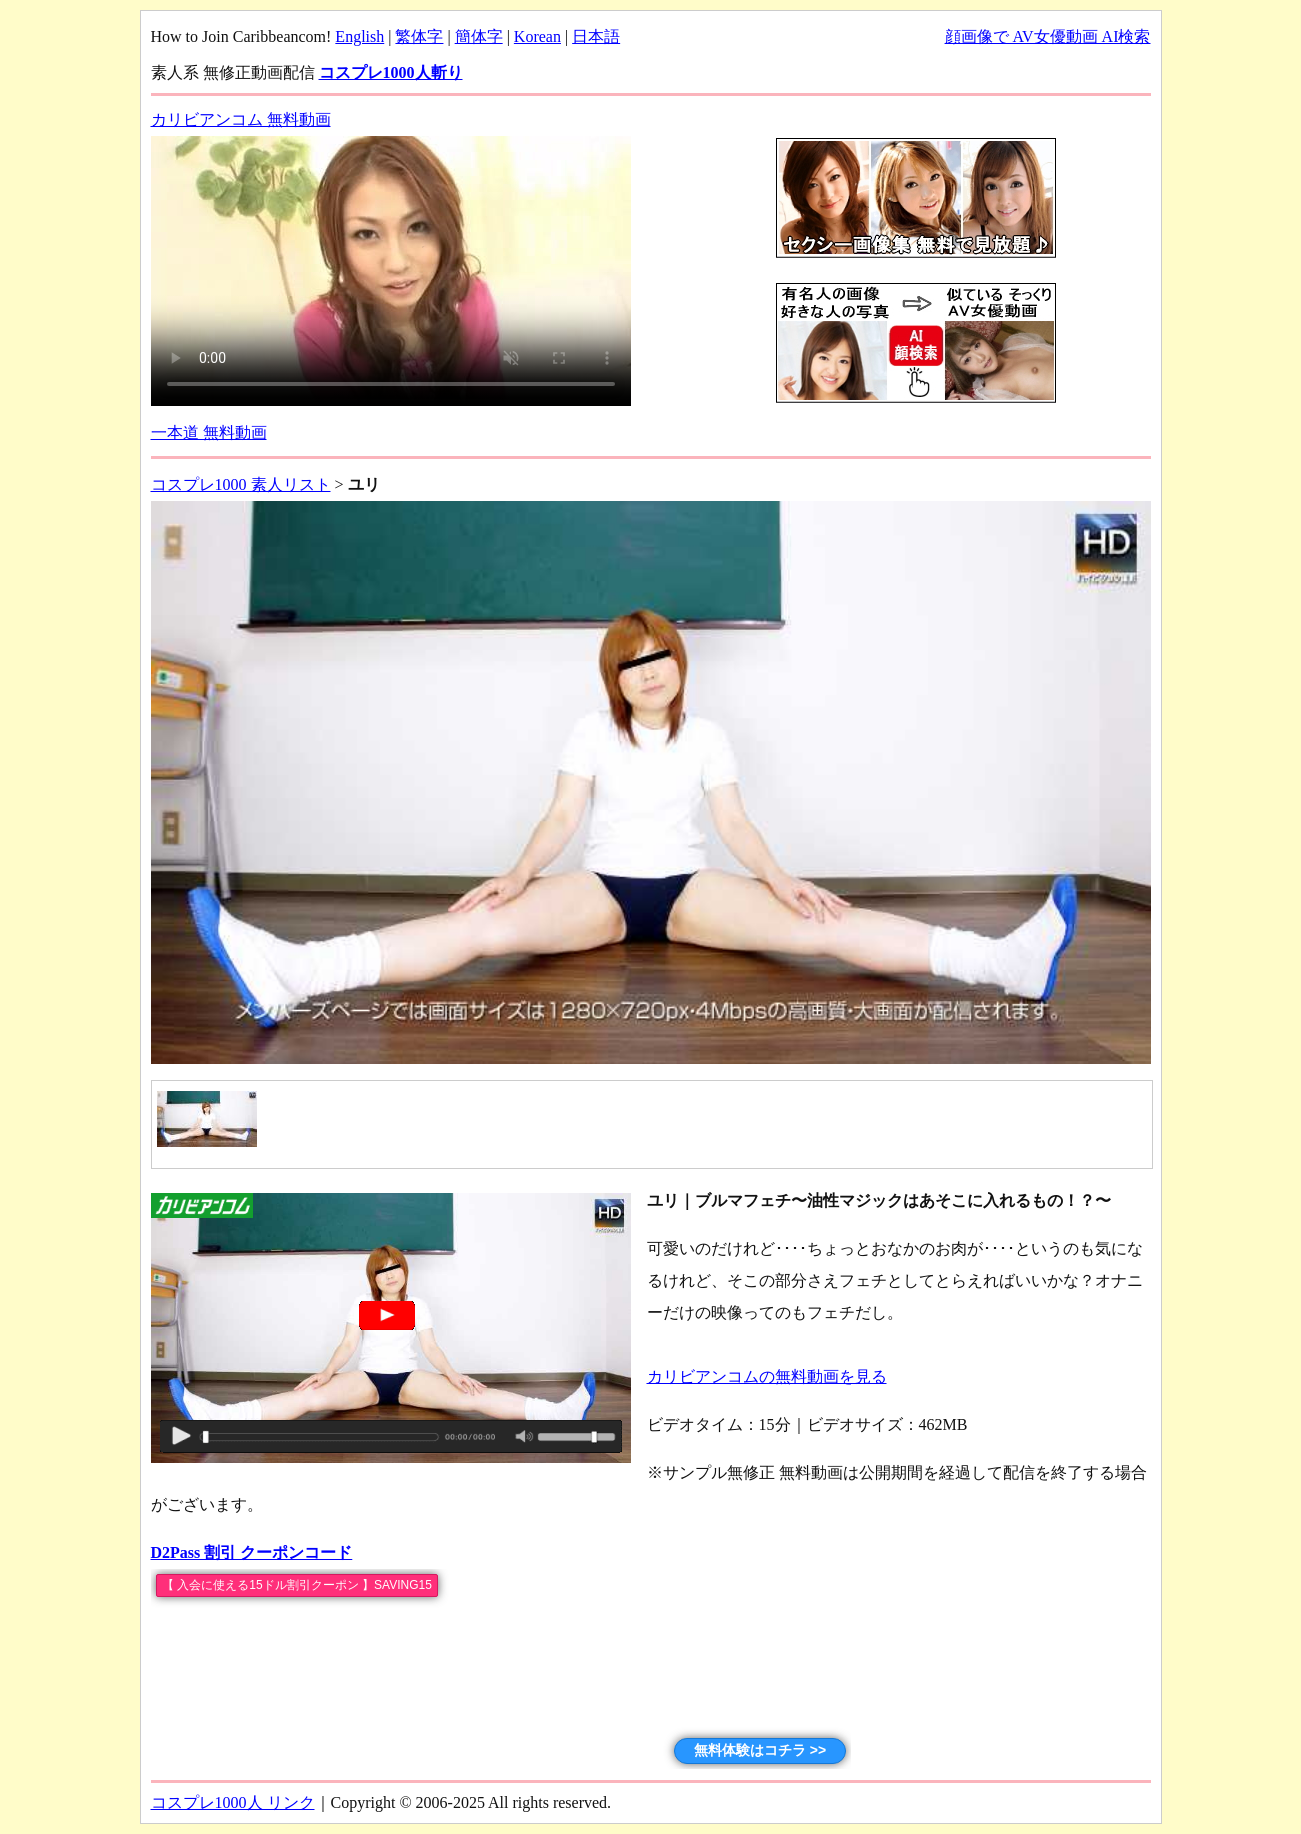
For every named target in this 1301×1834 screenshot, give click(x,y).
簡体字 (479, 36)
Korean (537, 36)
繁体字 (419, 36)
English (359, 36)
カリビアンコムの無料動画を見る (767, 1376)
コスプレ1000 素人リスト (241, 484)
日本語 (596, 36)
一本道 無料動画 (209, 432)
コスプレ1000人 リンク (233, 1802)
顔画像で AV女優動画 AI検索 (1048, 36)
